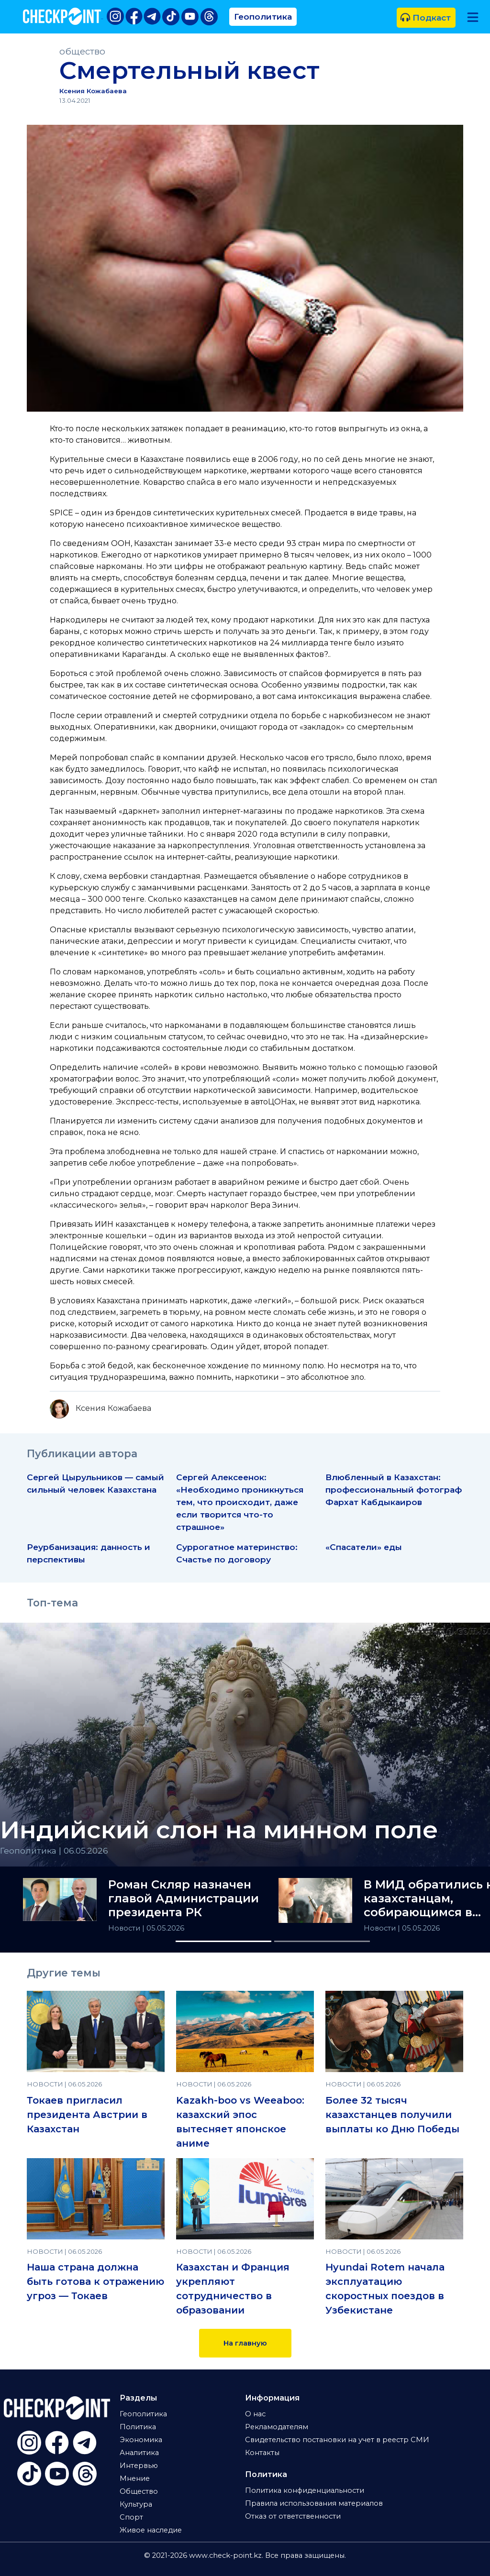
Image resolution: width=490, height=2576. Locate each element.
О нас (255, 2414)
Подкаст (426, 17)
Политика (138, 2427)
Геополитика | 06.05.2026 (54, 1850)
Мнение (135, 2478)
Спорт (131, 2517)
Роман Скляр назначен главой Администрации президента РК (183, 1898)
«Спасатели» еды (363, 1547)
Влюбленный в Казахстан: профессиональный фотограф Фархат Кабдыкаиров (393, 1489)
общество (82, 51)
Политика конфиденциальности (304, 2490)
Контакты (262, 2452)
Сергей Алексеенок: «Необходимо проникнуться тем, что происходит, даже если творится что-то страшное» (239, 1502)
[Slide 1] (223, 1941)
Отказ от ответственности (293, 2516)
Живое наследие (151, 2530)
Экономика (141, 2439)
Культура (136, 2504)
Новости (125, 1928)
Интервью (139, 2465)
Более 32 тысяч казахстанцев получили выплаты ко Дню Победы (392, 2115)
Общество (139, 2491)
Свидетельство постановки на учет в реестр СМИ (337, 2439)
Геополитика (263, 16)
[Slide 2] (322, 1941)
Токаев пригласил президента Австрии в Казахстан (87, 2115)
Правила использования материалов (314, 2503)
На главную (245, 2343)
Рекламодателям (276, 2427)
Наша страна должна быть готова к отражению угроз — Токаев (95, 2281)
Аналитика (139, 2452)
